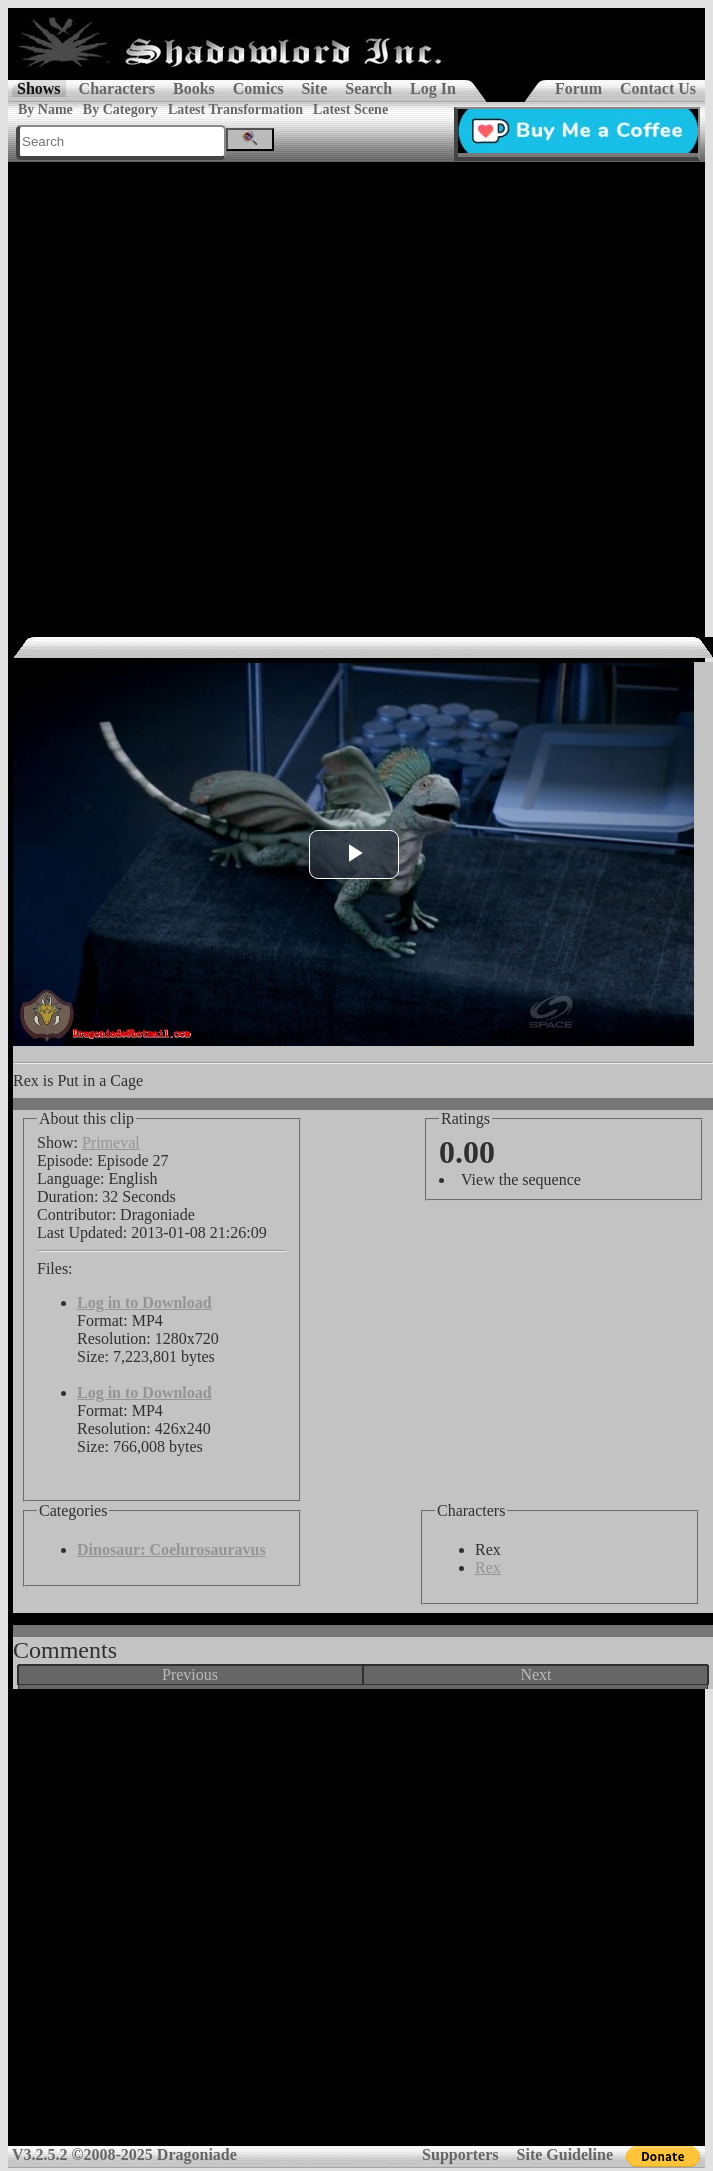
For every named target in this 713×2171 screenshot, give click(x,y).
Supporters (460, 2154)
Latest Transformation (235, 109)
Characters (117, 88)
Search (368, 88)
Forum (578, 88)
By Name (45, 109)
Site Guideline (565, 2154)
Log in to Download (144, 1302)
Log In (433, 88)
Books (194, 88)
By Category (120, 109)
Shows (39, 88)
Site (314, 88)
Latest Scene (350, 109)
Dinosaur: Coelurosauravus (171, 1549)
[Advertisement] (217, 389)
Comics (258, 88)
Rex (488, 1567)
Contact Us (658, 88)
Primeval (111, 1142)
